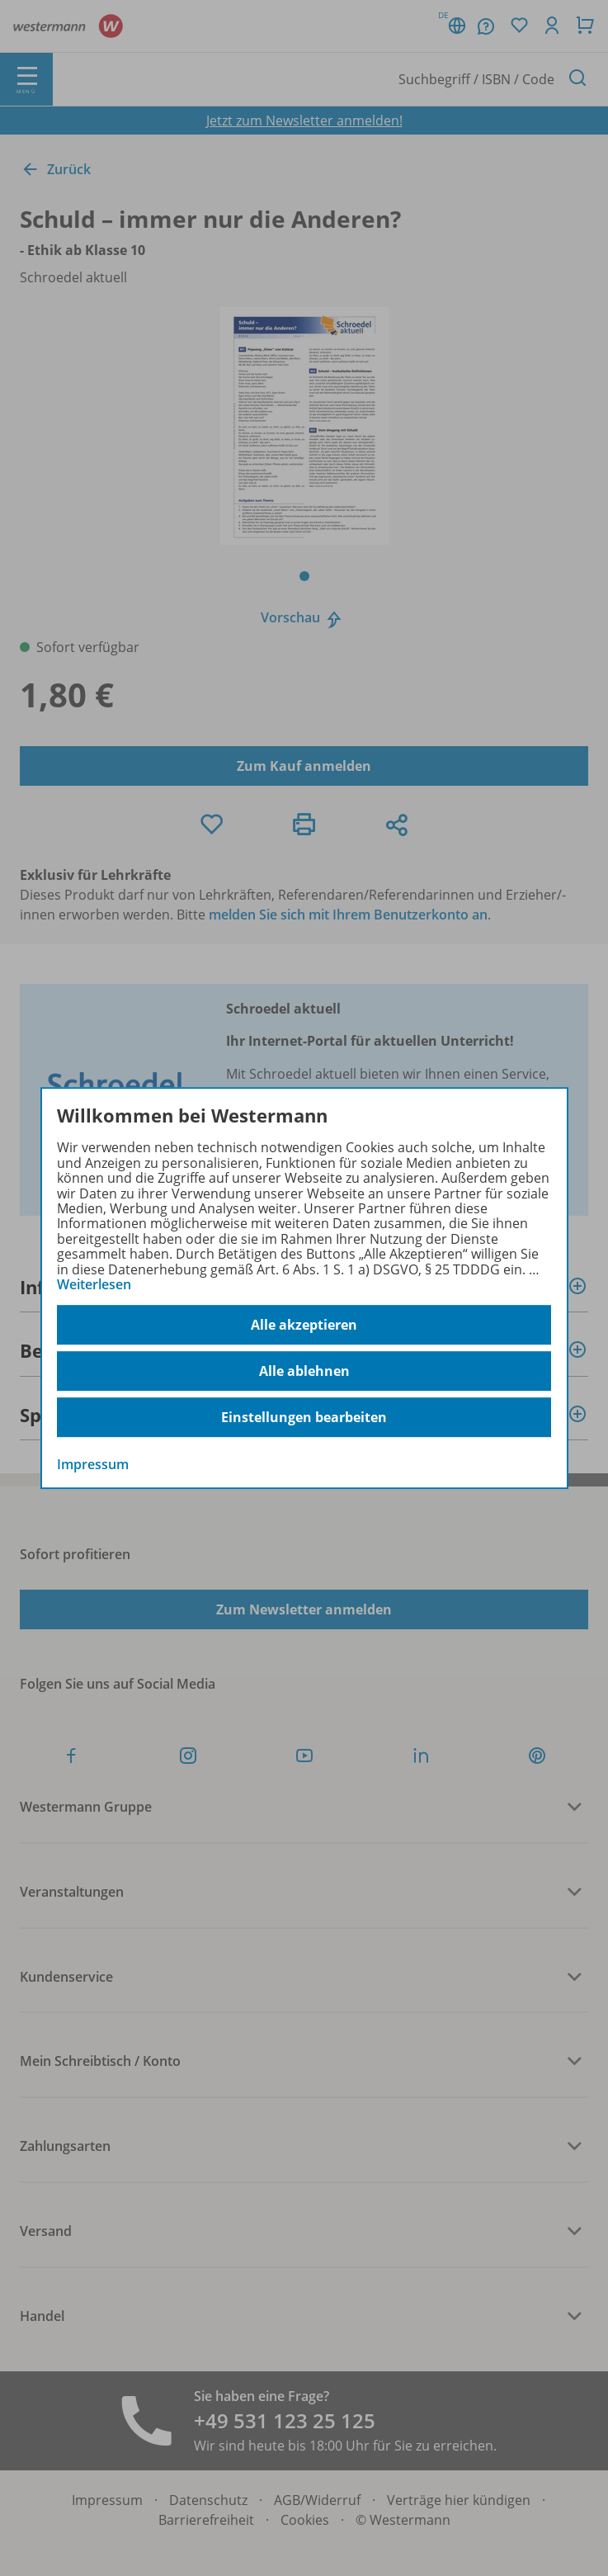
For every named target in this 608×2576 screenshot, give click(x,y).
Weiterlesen (94, 1284)
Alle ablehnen (304, 1371)
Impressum (93, 1465)
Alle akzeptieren (304, 1325)
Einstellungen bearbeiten (304, 1417)
